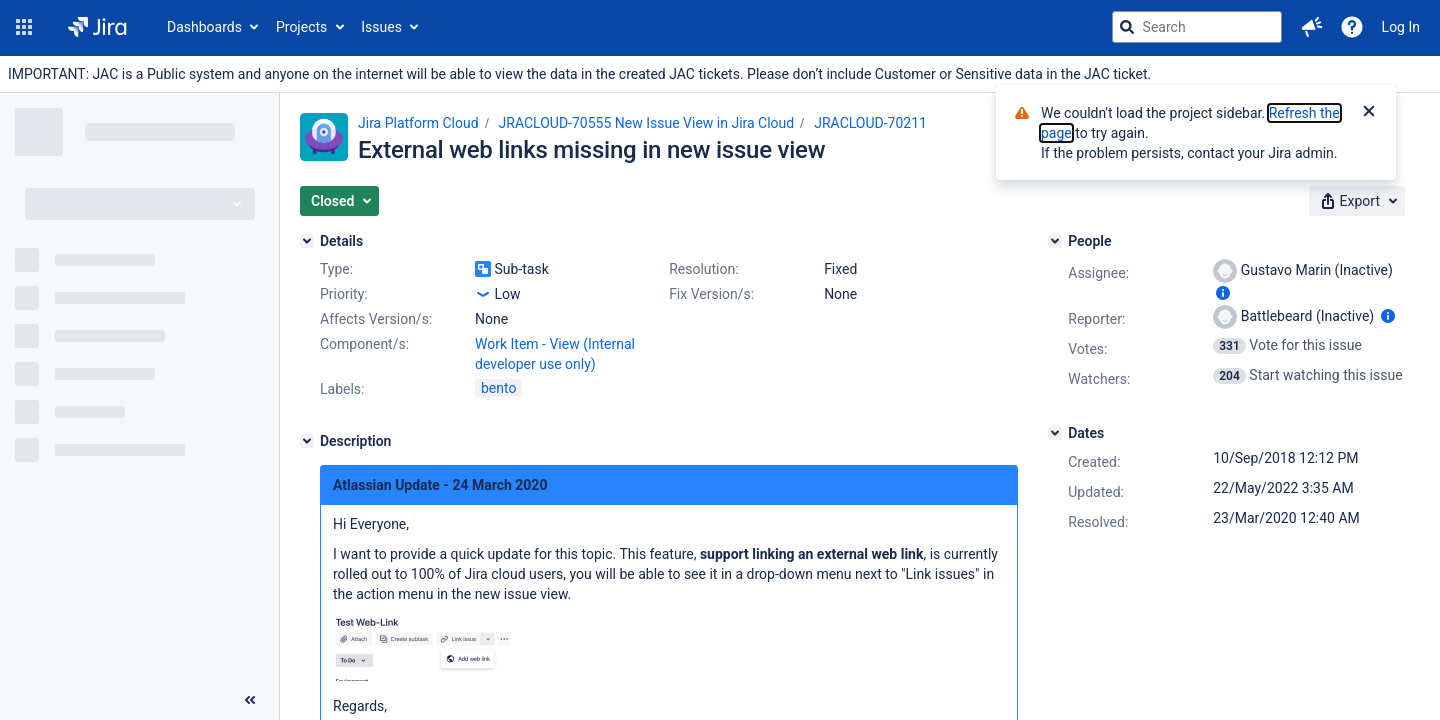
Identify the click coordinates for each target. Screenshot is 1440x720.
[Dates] (1055, 433)
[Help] (1352, 27)
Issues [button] (381, 27)
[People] (1055, 241)
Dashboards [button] (204, 27)
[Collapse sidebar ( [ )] (250, 700)
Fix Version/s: (711, 294)
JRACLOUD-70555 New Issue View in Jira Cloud (647, 123)
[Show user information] (1223, 293)
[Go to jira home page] (97, 27)
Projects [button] (301, 27)
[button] (24, 27)
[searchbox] (1197, 27)
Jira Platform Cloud (418, 123)
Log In (1401, 27)
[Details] (307, 241)
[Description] (307, 441)
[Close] (1369, 113)
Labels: (342, 389)
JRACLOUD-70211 (870, 123)
